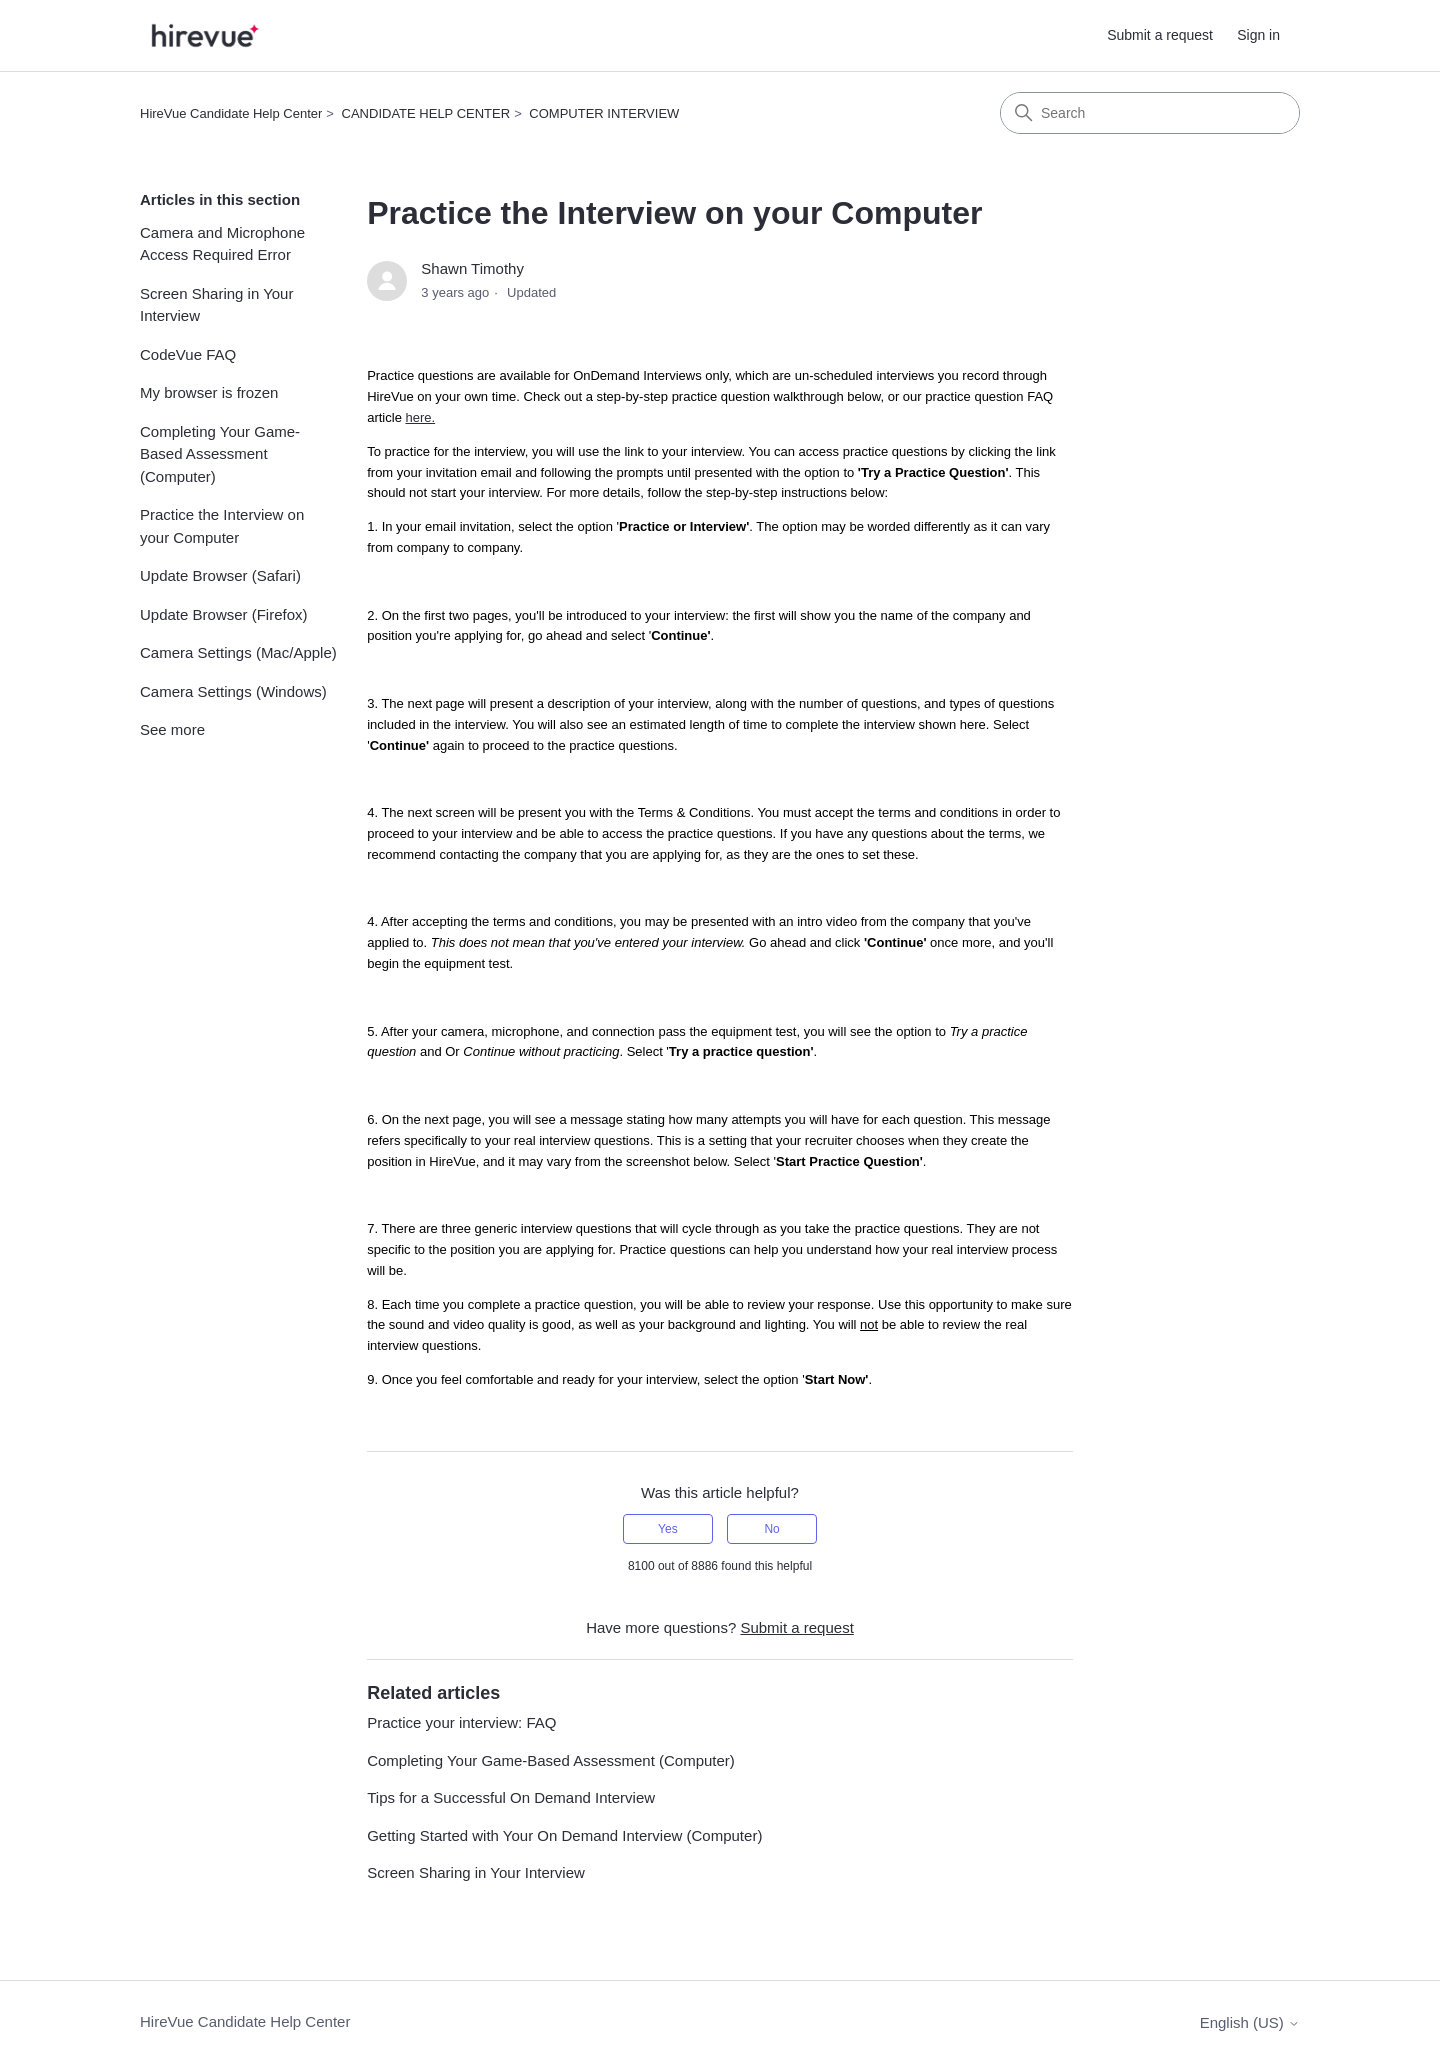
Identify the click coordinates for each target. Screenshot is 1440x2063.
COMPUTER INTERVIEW (604, 113)
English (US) (1250, 2022)
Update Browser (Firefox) (224, 614)
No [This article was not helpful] (771, 1529)
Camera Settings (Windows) (233, 691)
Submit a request (1160, 35)
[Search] (1150, 113)
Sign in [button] (1258, 35)
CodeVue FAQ (188, 354)
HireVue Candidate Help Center (231, 113)
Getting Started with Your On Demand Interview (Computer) (564, 1835)
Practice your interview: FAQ (461, 1722)
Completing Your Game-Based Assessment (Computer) (220, 454)
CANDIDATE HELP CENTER (426, 113)
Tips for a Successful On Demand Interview (511, 1797)
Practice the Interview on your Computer (222, 526)
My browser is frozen (209, 392)
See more (172, 729)
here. (420, 417)
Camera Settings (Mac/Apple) (238, 652)
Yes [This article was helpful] (668, 1529)
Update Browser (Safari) (220, 575)
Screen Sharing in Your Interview (216, 305)
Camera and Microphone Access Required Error (222, 244)
